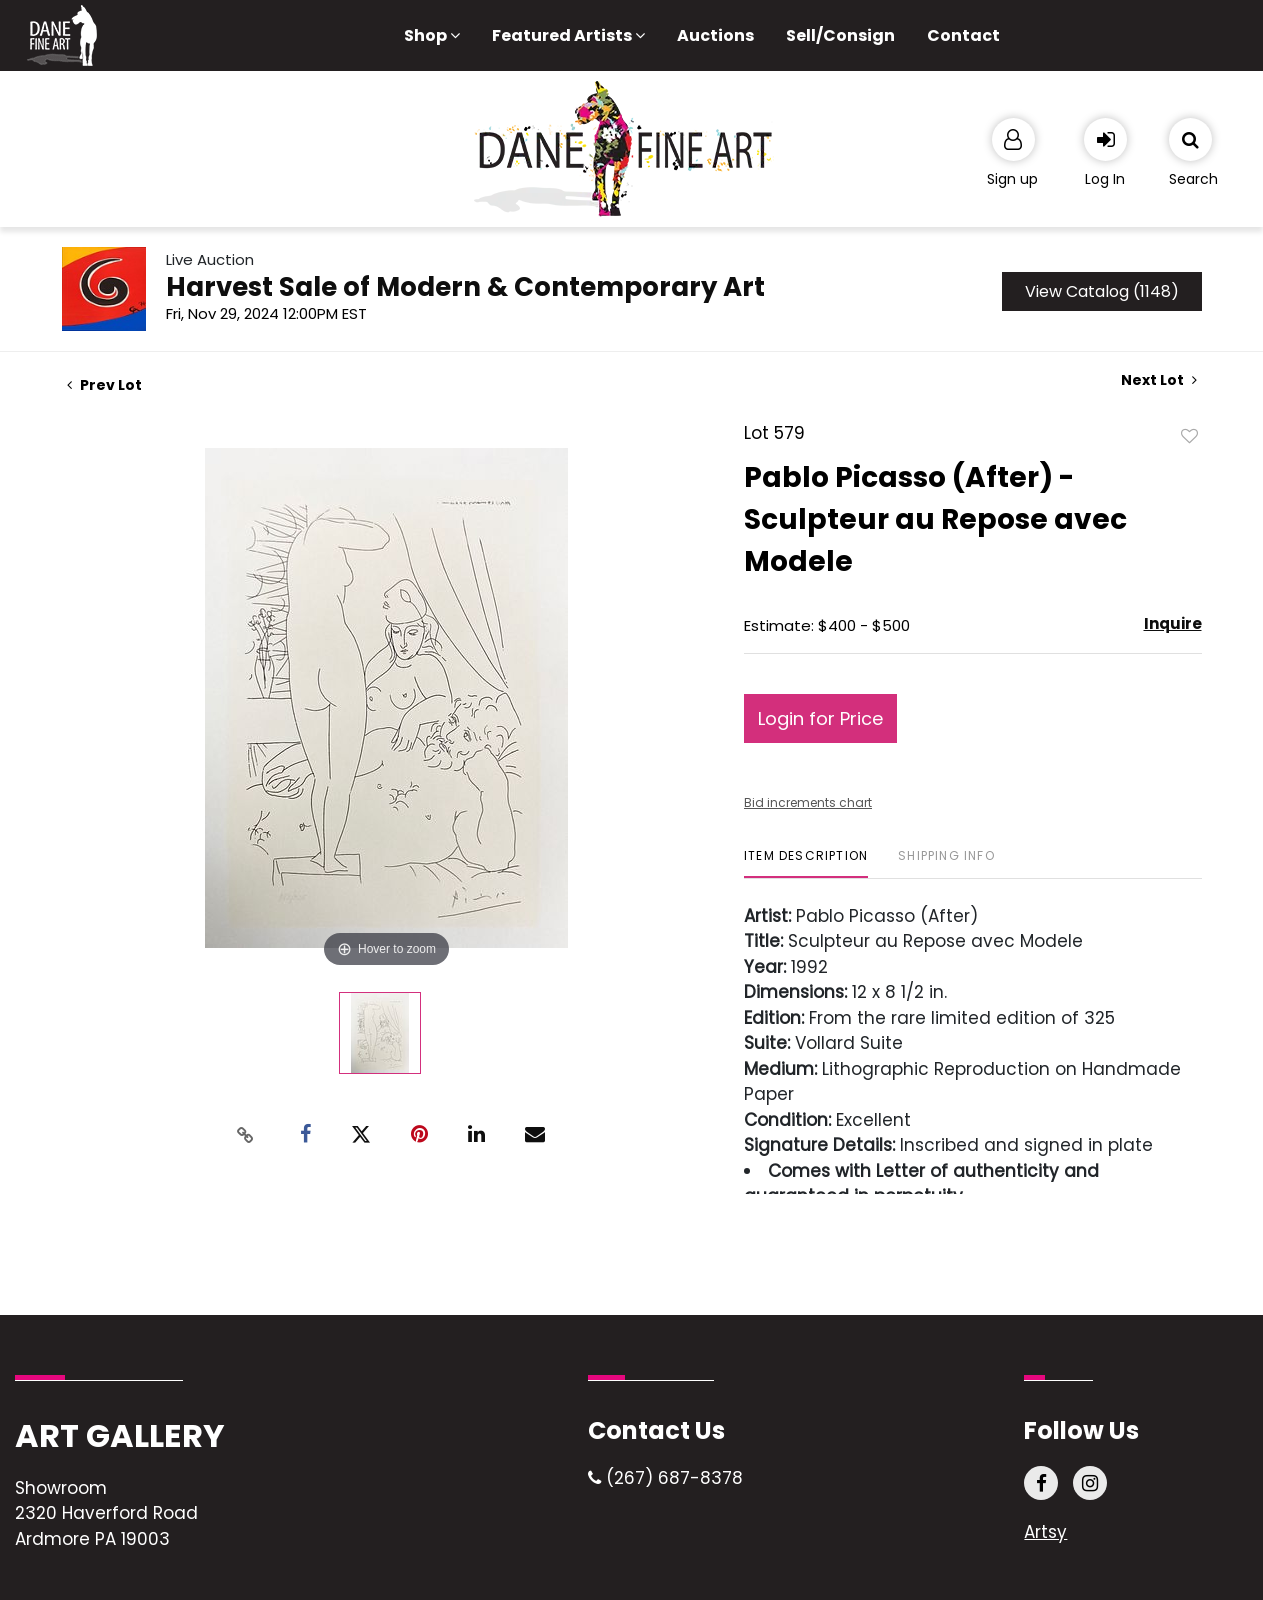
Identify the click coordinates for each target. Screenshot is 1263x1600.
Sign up (1012, 179)
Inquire (1173, 623)
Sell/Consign (840, 35)
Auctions (715, 35)
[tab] (806, 863)
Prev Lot (104, 385)
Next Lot (1159, 380)
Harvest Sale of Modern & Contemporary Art (465, 287)
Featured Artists (568, 35)
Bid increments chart (808, 802)
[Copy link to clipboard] (245, 1135)
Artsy (1045, 1532)
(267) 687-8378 (665, 1478)
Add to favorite (1190, 435)
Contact (963, 35)
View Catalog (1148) (1102, 291)
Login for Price (820, 718)
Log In (1105, 179)
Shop (432, 35)
